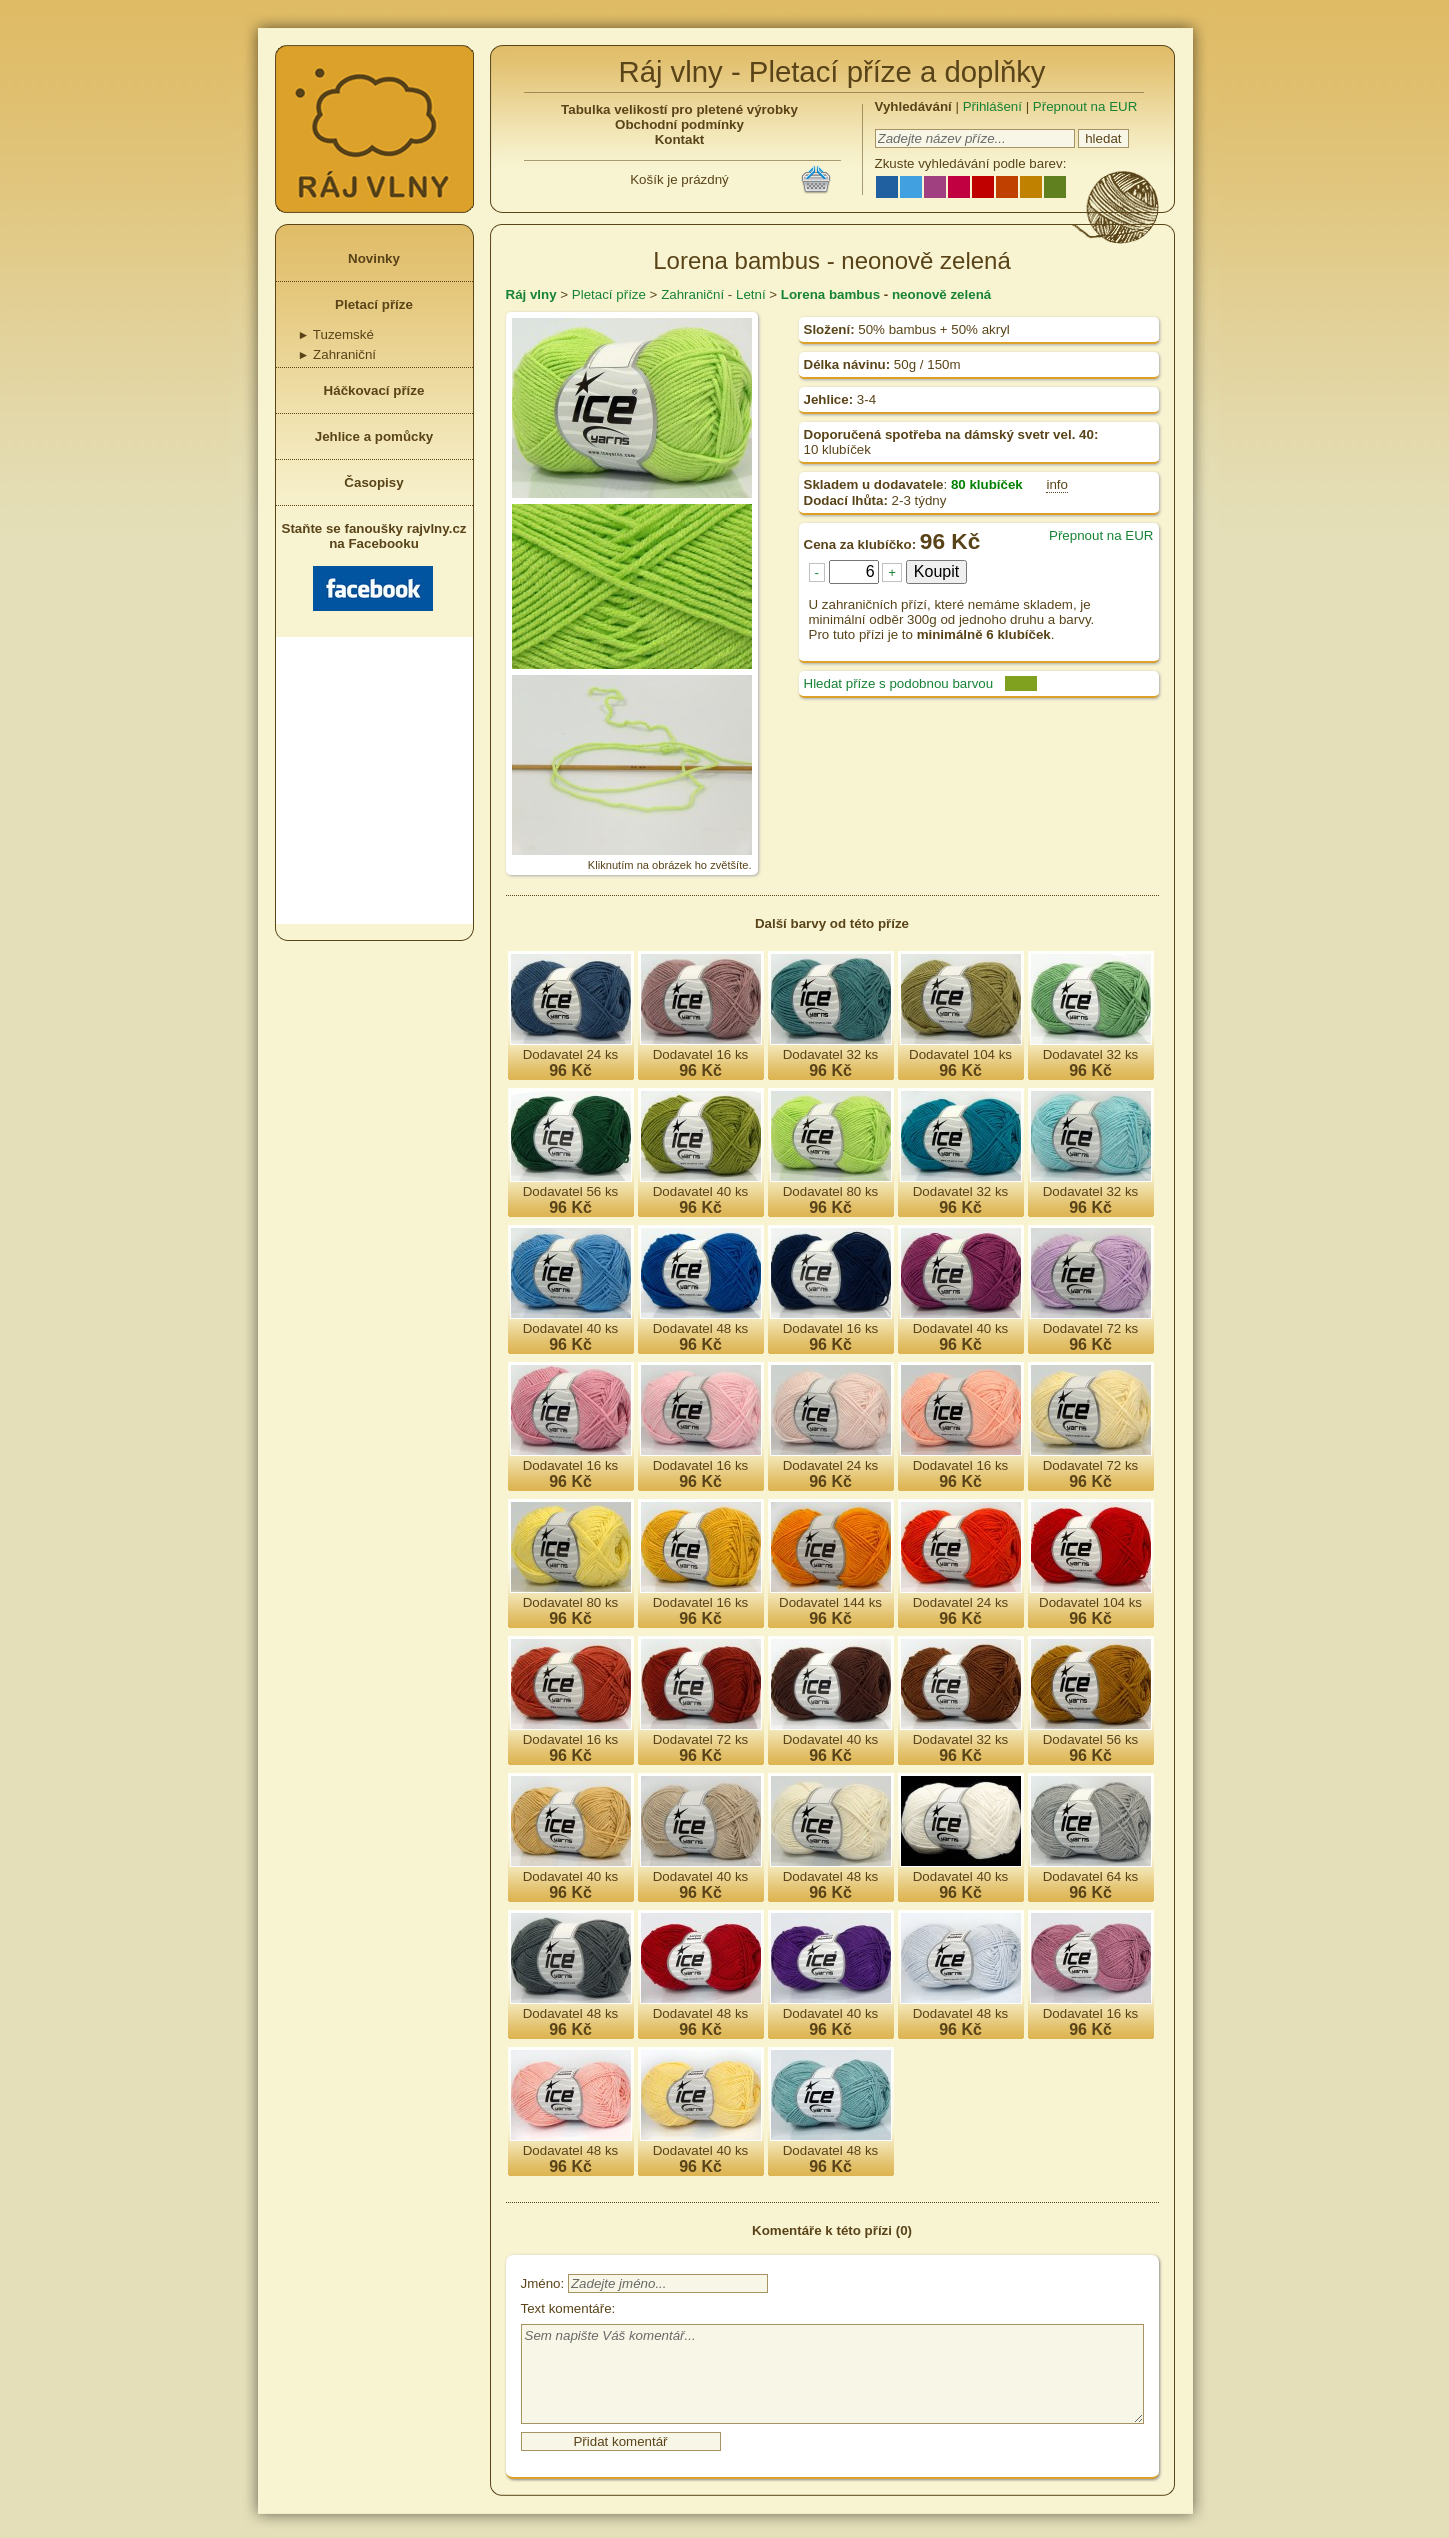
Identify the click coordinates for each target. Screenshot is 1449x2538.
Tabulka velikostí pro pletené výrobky (679, 109)
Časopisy (373, 482)
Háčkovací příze (374, 390)
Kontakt (680, 139)
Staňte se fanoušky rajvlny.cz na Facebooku (374, 566)
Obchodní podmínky (679, 124)
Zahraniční (337, 354)
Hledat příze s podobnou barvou (899, 683)
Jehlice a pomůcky (374, 436)
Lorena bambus (830, 294)
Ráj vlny (531, 294)
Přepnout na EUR (1085, 106)
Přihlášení (992, 106)
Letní (751, 294)
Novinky (374, 258)
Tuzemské (336, 334)
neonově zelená (941, 294)
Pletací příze (374, 304)
